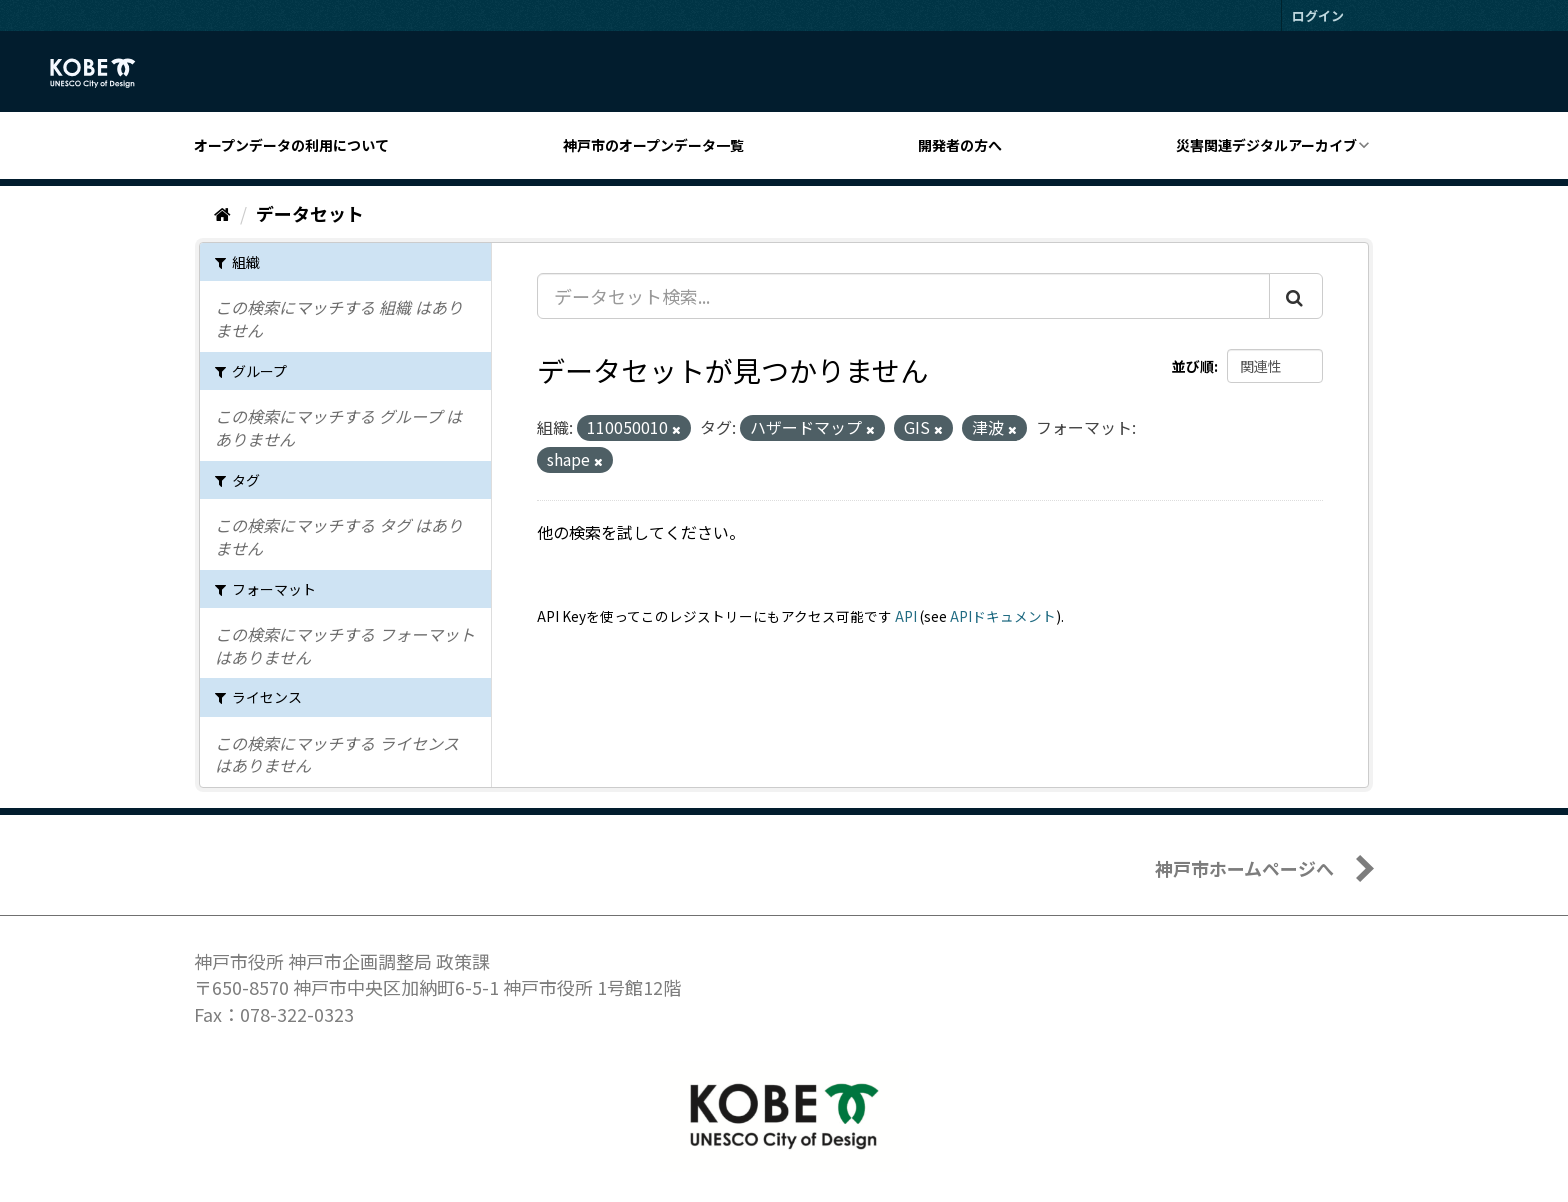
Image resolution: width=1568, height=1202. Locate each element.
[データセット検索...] (903, 296)
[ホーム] (222, 213)
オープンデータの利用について (291, 145)
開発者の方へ (960, 145)
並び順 (1193, 366)
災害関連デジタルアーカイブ (1266, 145)
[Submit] (1296, 296)
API (906, 616)
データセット (310, 213)
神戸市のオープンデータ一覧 (653, 145)
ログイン (1318, 15)
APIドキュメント (1003, 616)
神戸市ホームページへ (1244, 868)
